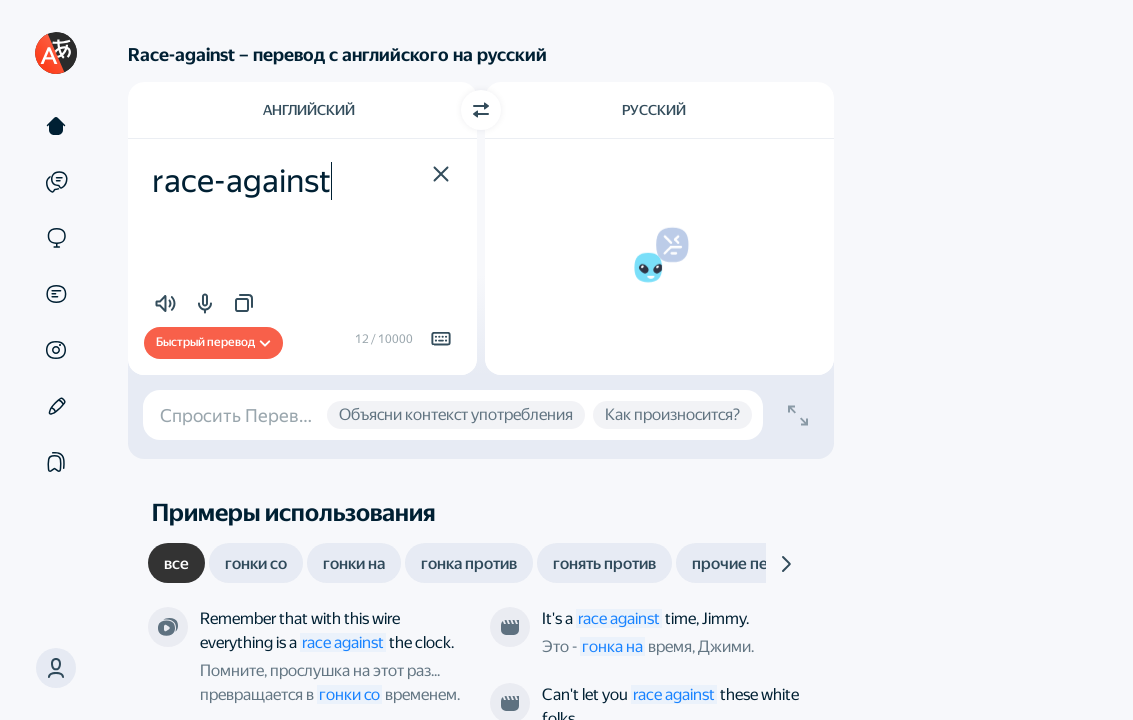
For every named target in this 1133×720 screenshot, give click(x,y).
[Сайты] (56, 238)
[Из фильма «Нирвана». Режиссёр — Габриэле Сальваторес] (510, 627)
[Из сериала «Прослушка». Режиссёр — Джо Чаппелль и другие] (168, 627)
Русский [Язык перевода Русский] (654, 110)
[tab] (176, 563)
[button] (56, 668)
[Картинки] (56, 350)
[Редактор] (56, 406)
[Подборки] (56, 462)
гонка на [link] (612, 646)
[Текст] (56, 126)
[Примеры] (56, 182)
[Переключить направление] (481, 110)
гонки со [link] (349, 694)
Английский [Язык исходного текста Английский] (309, 110)
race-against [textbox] (241, 181)
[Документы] (56, 294)
